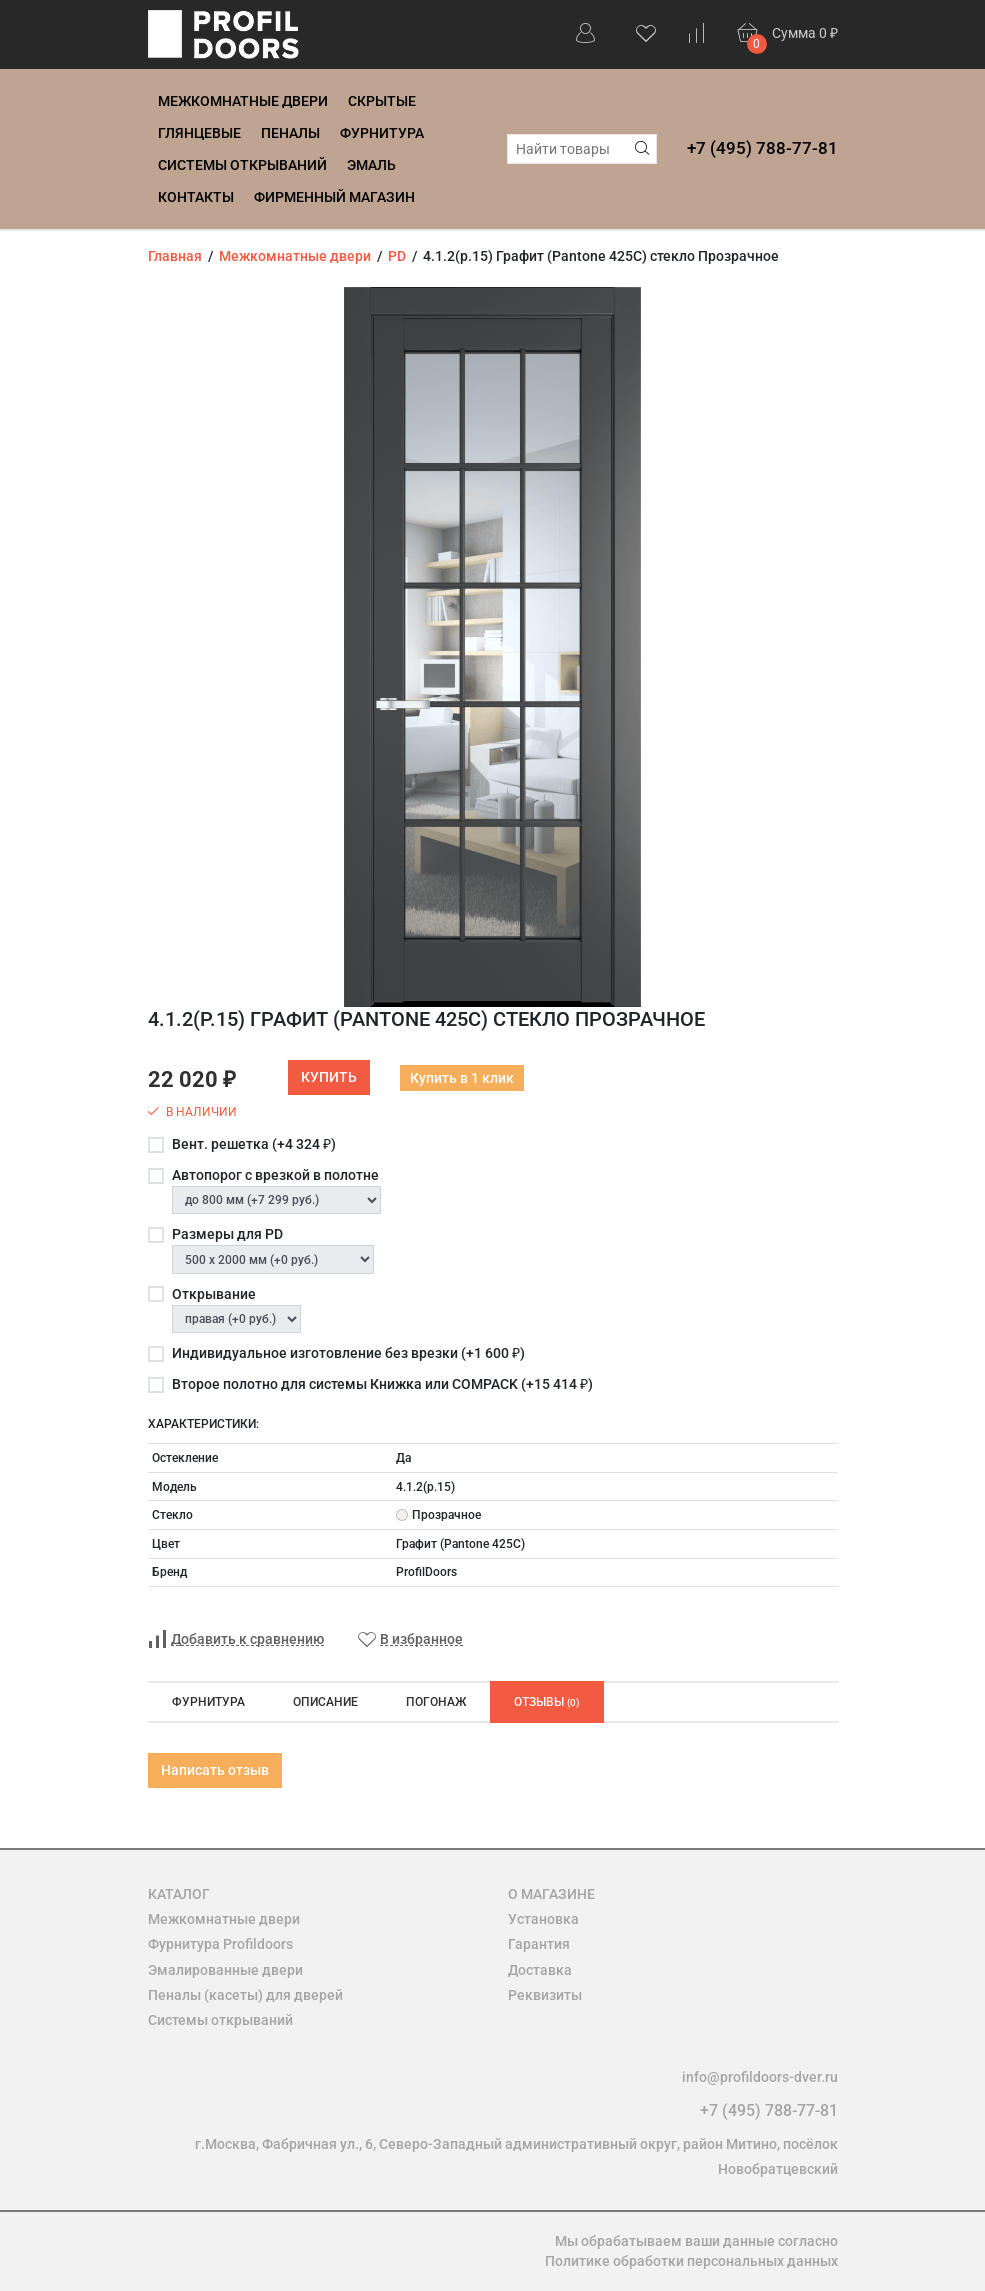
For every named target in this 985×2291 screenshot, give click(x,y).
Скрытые (382, 101)
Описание (325, 1702)
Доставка (540, 1970)
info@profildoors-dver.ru (760, 2077)
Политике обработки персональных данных (691, 2261)
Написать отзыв (215, 1770)
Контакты (196, 197)
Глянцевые (199, 133)
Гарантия (539, 1944)
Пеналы (290, 133)
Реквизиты (545, 1995)
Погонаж (436, 1702)
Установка (543, 1919)
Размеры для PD (227, 1234)
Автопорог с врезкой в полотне (275, 1175)
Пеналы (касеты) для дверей (245, 1995)
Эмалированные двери (225, 1970)
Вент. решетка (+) (254, 1144)
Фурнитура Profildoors (220, 1944)
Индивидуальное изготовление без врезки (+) (348, 1353)
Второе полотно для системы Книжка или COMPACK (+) (382, 1384)
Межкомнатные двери (243, 101)
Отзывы (547, 1702)
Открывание (214, 1294)
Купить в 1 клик (462, 1078)
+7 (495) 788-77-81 (762, 148)
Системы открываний (242, 165)
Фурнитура (382, 133)
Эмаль (371, 165)
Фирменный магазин (334, 197)
